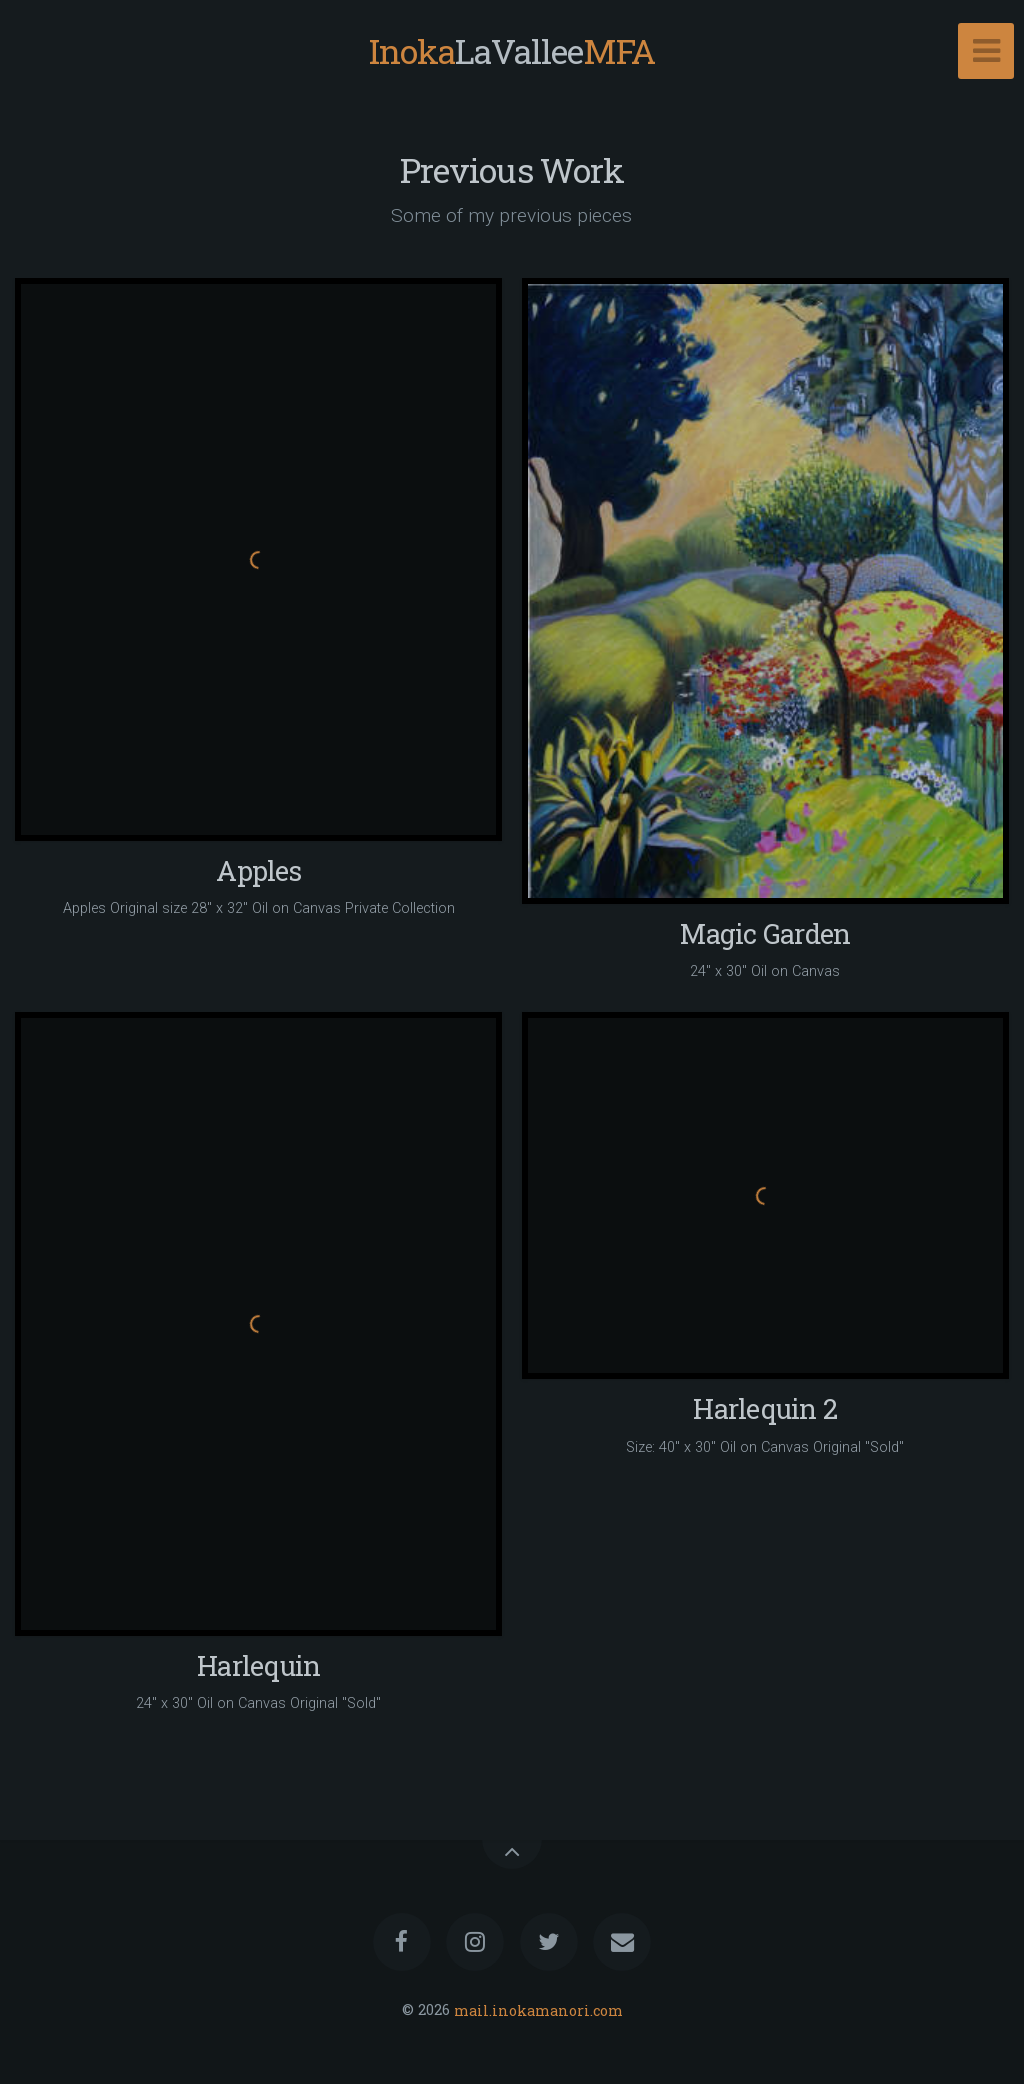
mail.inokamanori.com (538, 2009)
